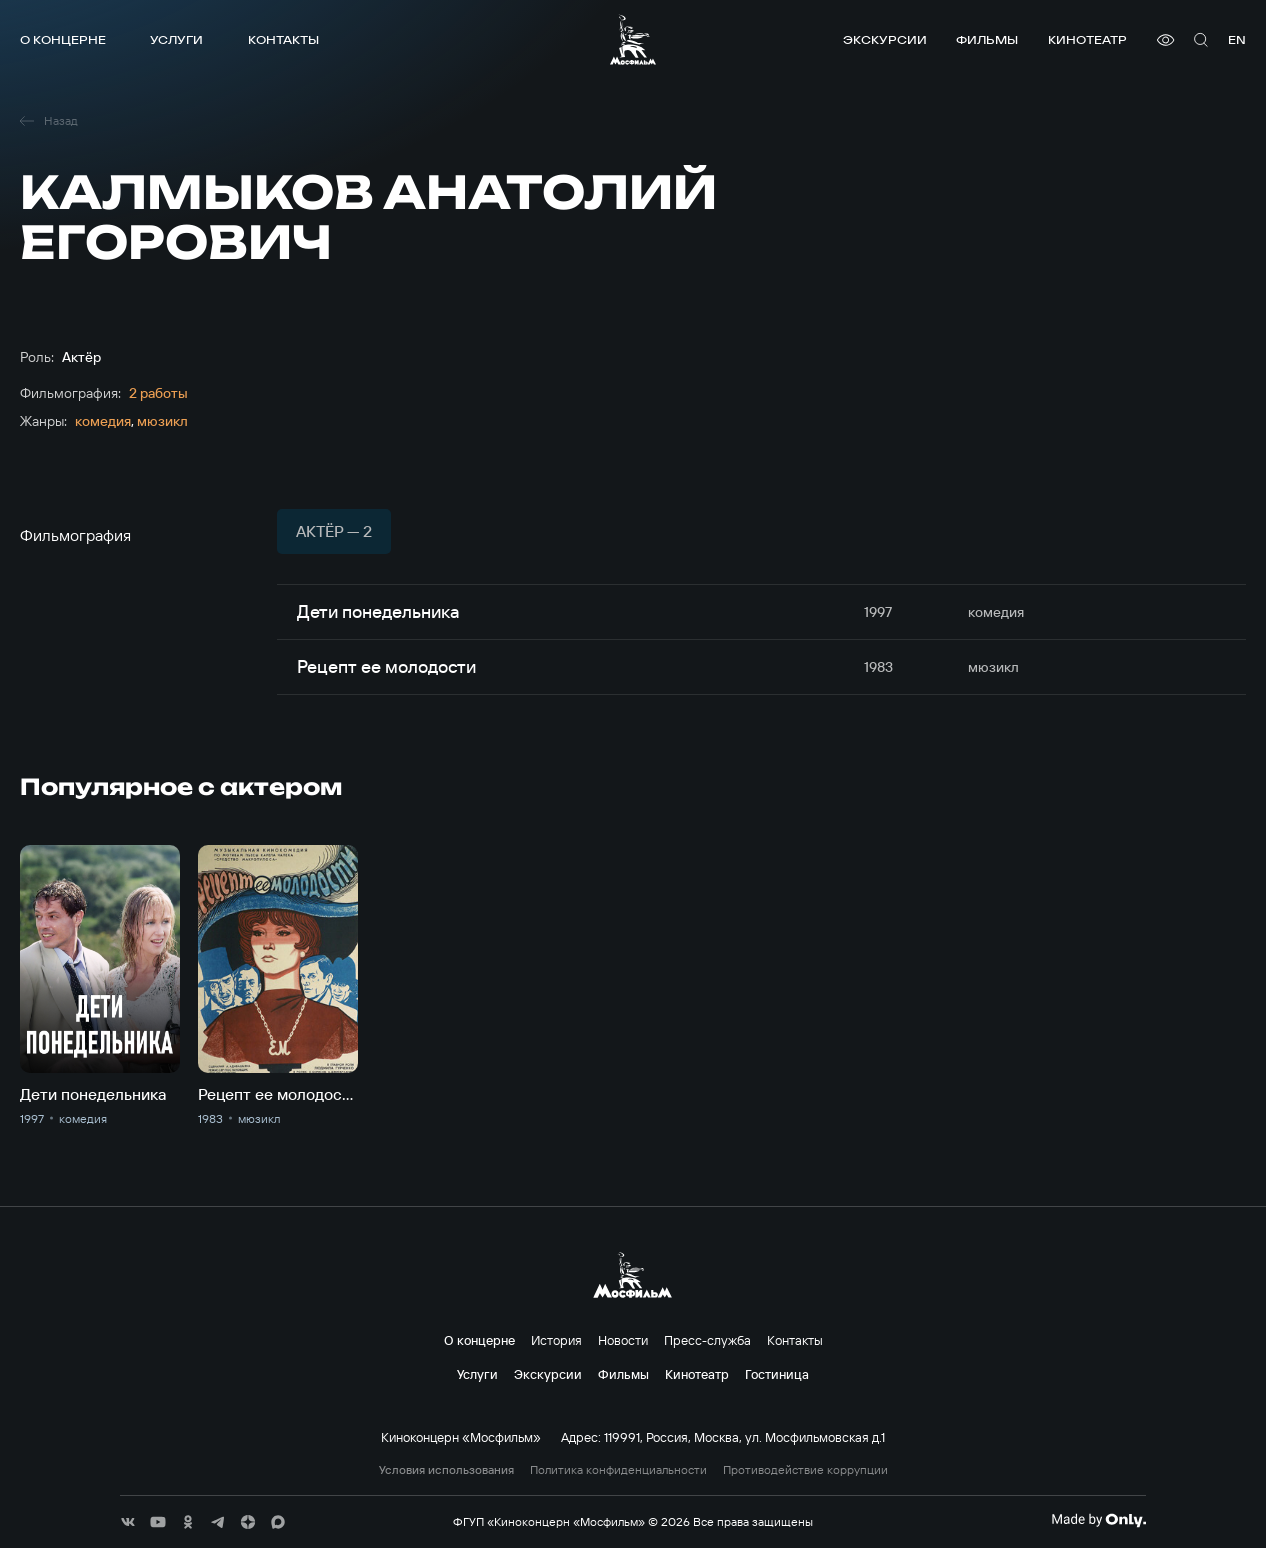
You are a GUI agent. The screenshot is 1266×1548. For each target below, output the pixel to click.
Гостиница (777, 1374)
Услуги (176, 39)
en (1237, 39)
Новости (623, 1340)
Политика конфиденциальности (618, 1470)
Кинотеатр (1087, 39)
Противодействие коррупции (805, 1470)
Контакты (283, 39)
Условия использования (446, 1470)
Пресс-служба (707, 1340)
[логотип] (633, 39)
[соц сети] (128, 1522)
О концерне (63, 39)
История (556, 1340)
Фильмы (987, 39)
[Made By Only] (1098, 1520)
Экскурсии (885, 39)
